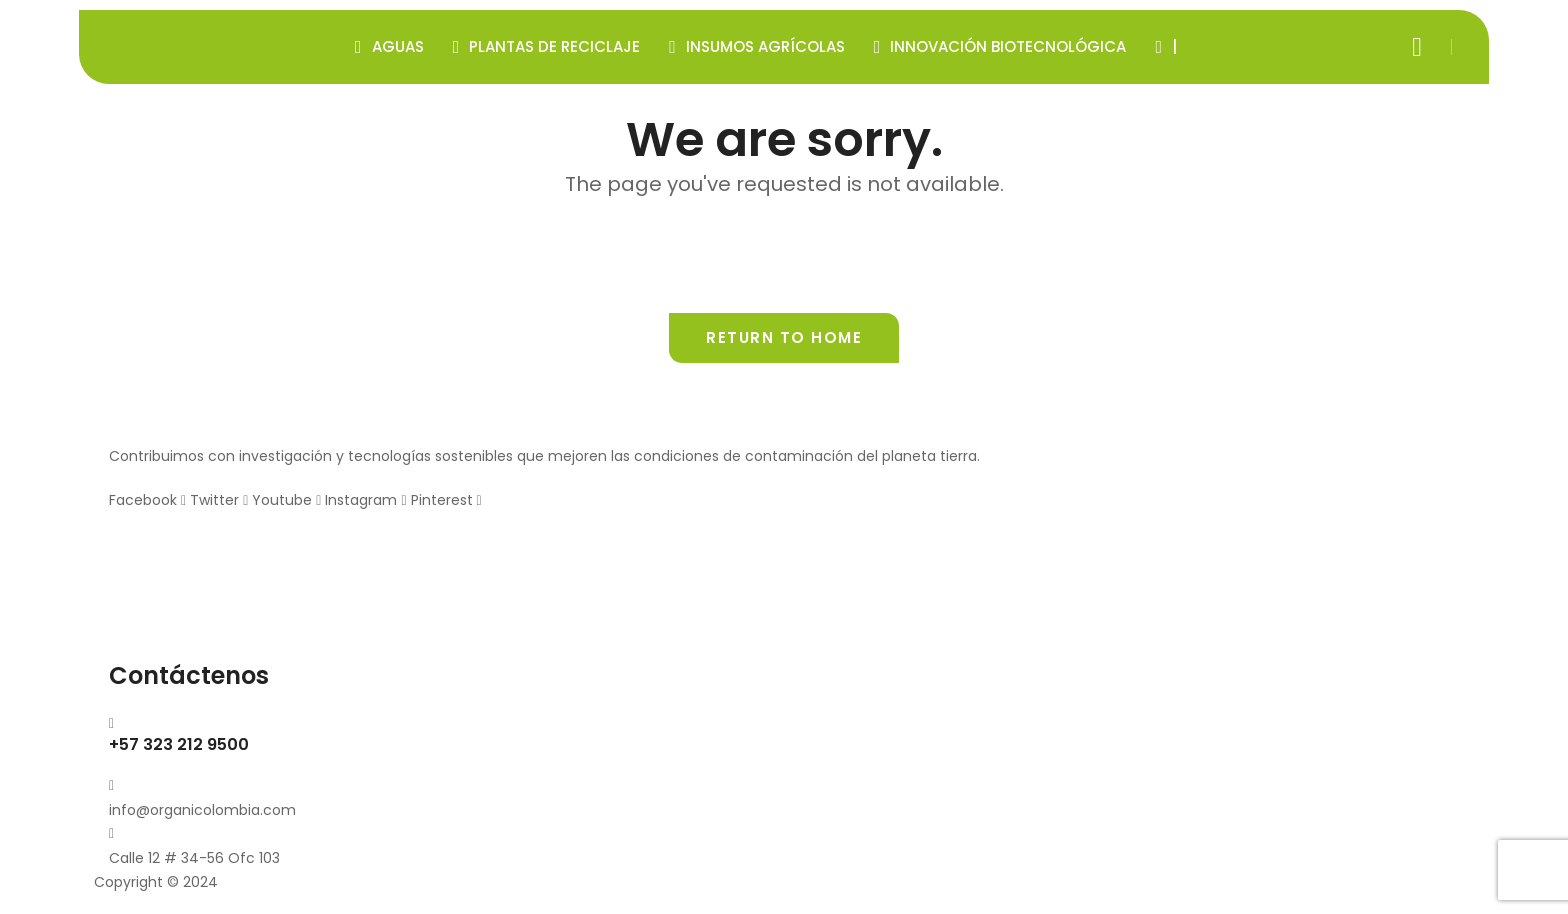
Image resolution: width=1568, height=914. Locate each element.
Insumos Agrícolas (757, 47)
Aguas (389, 47)
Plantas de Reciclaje (547, 47)
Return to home (784, 337)
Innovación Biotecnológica (1000, 47)
